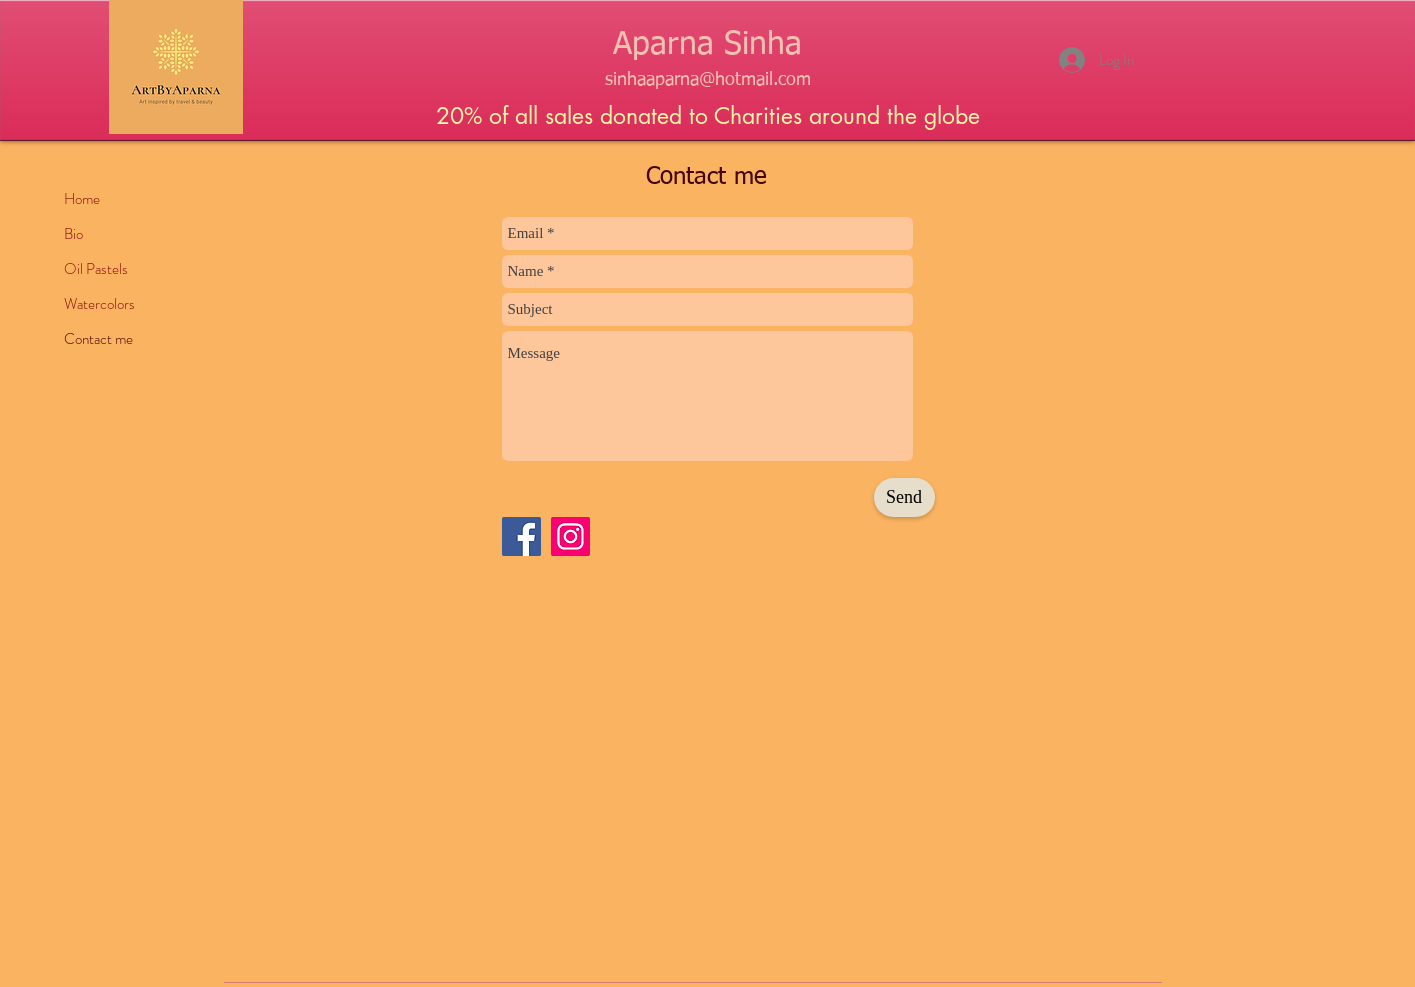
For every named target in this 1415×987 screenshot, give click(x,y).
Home (82, 199)
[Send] (904, 497)
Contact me (98, 339)
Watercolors (99, 304)
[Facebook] (521, 536)
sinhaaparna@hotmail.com (708, 80)
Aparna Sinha (707, 45)
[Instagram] (570, 536)
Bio (73, 234)
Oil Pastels (96, 269)
